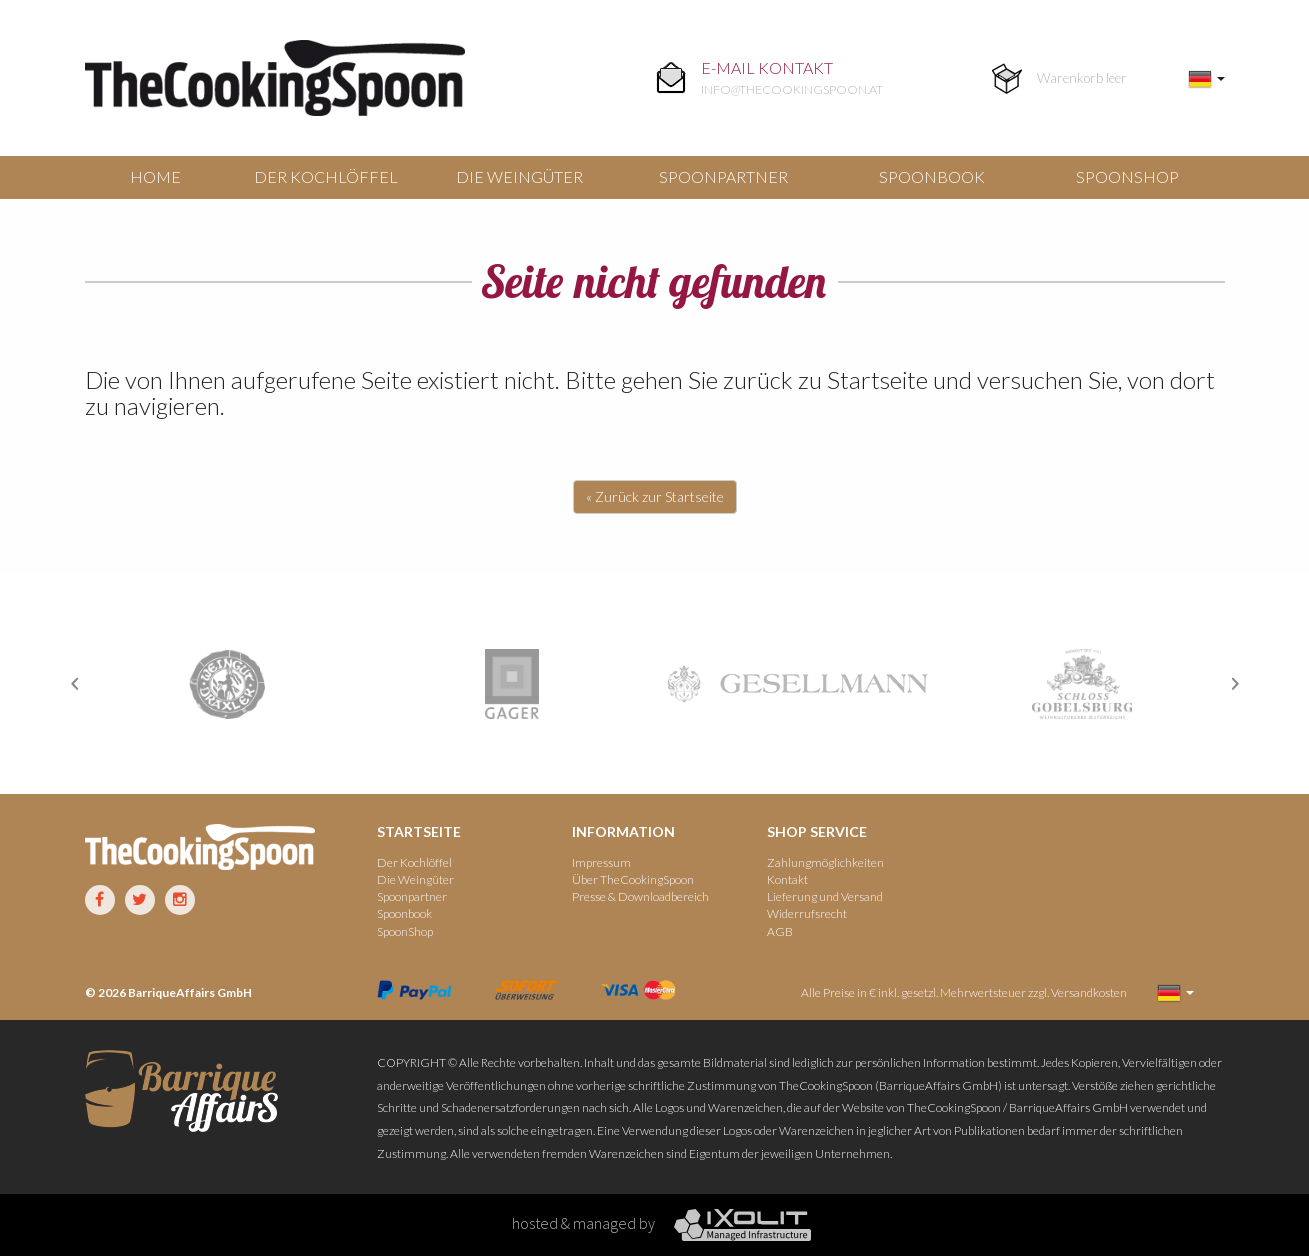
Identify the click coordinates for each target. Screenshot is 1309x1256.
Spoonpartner (723, 176)
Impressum (601, 862)
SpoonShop (1127, 176)
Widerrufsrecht (807, 913)
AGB (780, 931)
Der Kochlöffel (326, 176)
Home (155, 176)
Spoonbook (932, 176)
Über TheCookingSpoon (633, 879)
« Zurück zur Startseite (655, 496)
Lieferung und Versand (825, 896)
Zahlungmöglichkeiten (825, 862)
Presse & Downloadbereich (640, 896)
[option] (227, 684)
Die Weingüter (519, 176)
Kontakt (787, 879)
